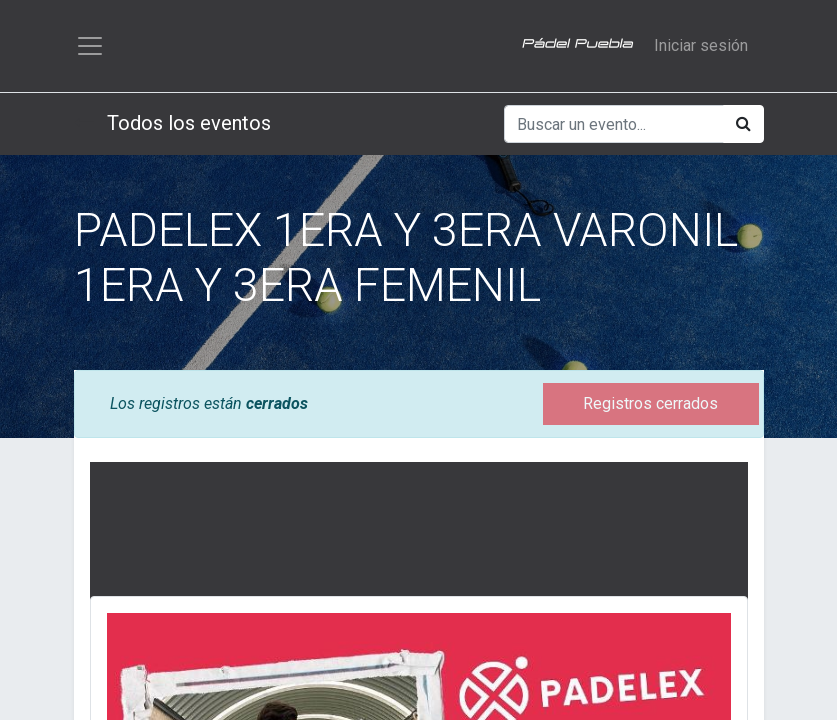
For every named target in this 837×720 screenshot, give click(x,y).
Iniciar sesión (701, 45)
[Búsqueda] (743, 124)
